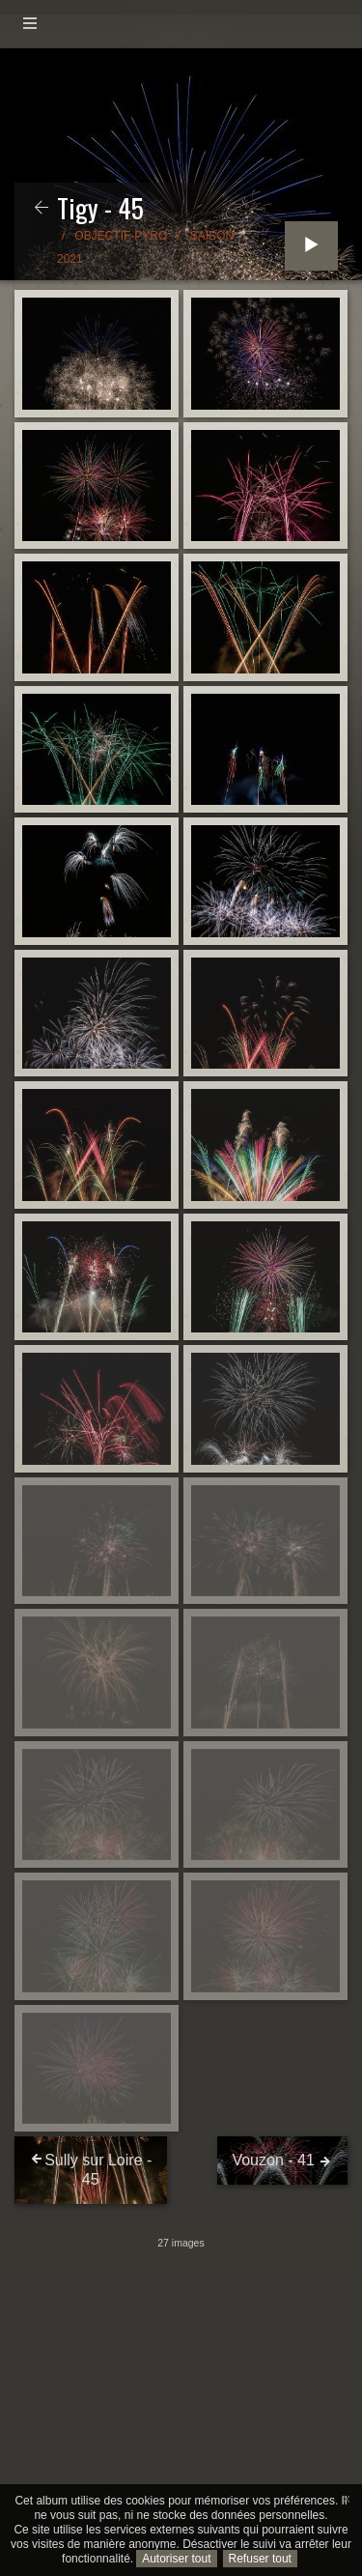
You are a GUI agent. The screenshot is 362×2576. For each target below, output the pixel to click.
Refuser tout (260, 2558)
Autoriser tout (176, 2558)
